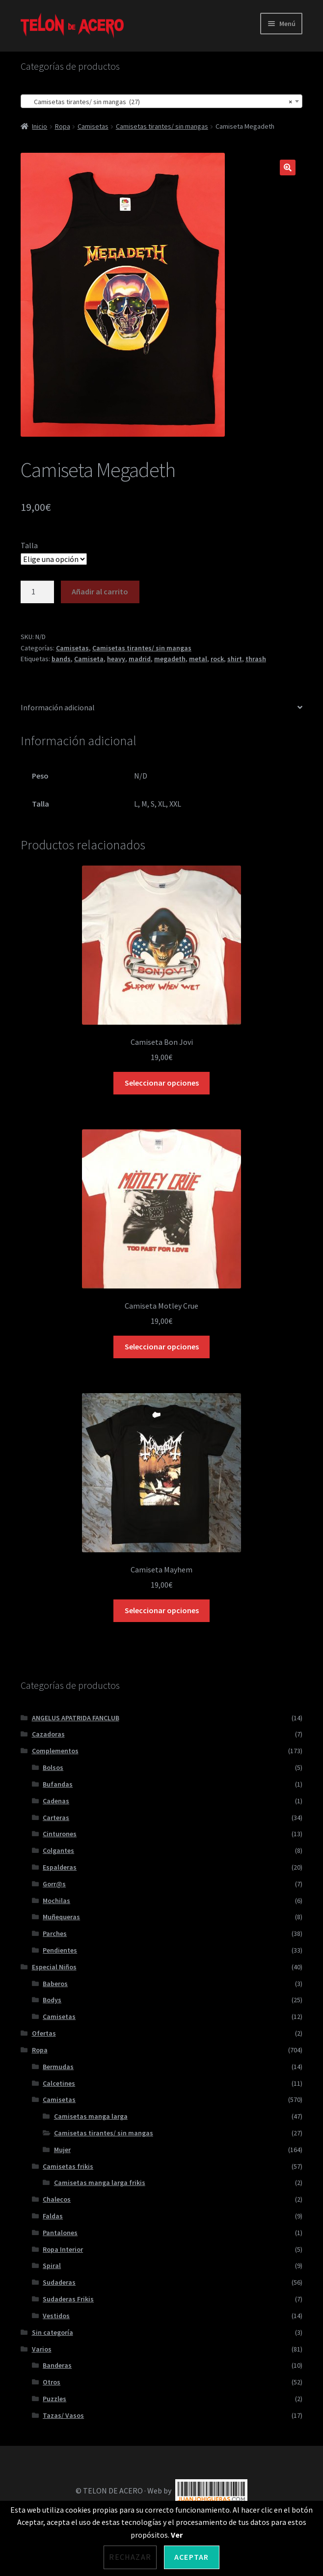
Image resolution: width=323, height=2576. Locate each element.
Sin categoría (52, 2332)
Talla (29, 545)
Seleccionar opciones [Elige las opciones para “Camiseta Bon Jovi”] (162, 1083)
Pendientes (60, 1950)
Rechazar (130, 2557)
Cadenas (56, 1800)
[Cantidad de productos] (37, 592)
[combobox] (161, 101)
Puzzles (54, 2398)
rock (217, 658)
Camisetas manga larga (91, 2116)
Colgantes (58, 1850)
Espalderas (60, 1867)
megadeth (170, 658)
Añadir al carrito (100, 591)
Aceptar (191, 2557)
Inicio (39, 126)
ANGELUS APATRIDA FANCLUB (75, 1717)
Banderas (57, 2365)
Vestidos (56, 2315)
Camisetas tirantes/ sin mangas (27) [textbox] (158, 102)
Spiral (52, 2265)
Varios (42, 2349)
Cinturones (60, 1833)
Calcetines (59, 2083)
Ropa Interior (63, 2249)
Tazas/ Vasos (63, 2415)
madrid (140, 658)
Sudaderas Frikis (68, 2299)
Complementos (55, 1750)
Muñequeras (61, 1916)
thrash (255, 658)
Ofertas (44, 2033)
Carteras (56, 1817)
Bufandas (58, 1784)
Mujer (62, 2149)
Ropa (62, 126)
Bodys (52, 1999)
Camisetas (93, 126)
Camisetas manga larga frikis (99, 2182)
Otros (51, 2382)
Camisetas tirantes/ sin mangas (162, 126)
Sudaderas (59, 2282)
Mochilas (56, 1900)
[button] (288, 167)
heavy (116, 658)
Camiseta (89, 658)
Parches (55, 1933)
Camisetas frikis (68, 2166)
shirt (234, 658)
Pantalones (60, 2232)
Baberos (55, 1983)
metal (198, 658)
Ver (177, 2535)
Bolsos (53, 1767)
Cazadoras (48, 1734)
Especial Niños (54, 1966)
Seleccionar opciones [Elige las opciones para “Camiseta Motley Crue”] (162, 1346)
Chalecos (57, 2199)
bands (61, 658)
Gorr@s (54, 1883)
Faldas (53, 2216)
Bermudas (58, 2066)
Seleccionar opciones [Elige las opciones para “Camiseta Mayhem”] (162, 1610)
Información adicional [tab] (58, 707)
